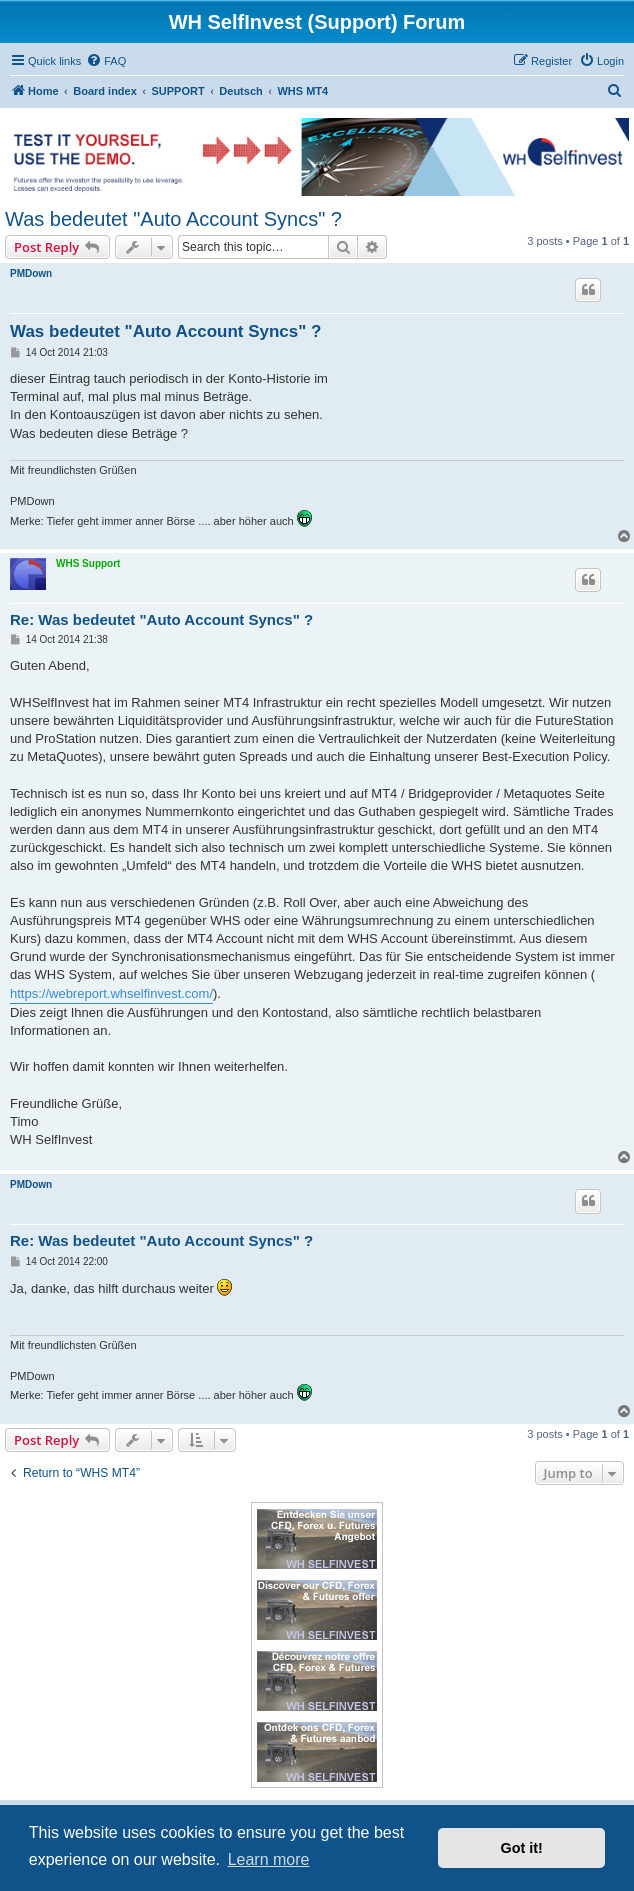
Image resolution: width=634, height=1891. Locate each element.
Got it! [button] (522, 1848)
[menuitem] (106, 61)
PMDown (31, 273)
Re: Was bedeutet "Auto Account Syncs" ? (161, 619)
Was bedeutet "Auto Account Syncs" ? (173, 219)
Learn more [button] (269, 1859)
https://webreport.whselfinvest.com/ (111, 993)
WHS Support (88, 563)
